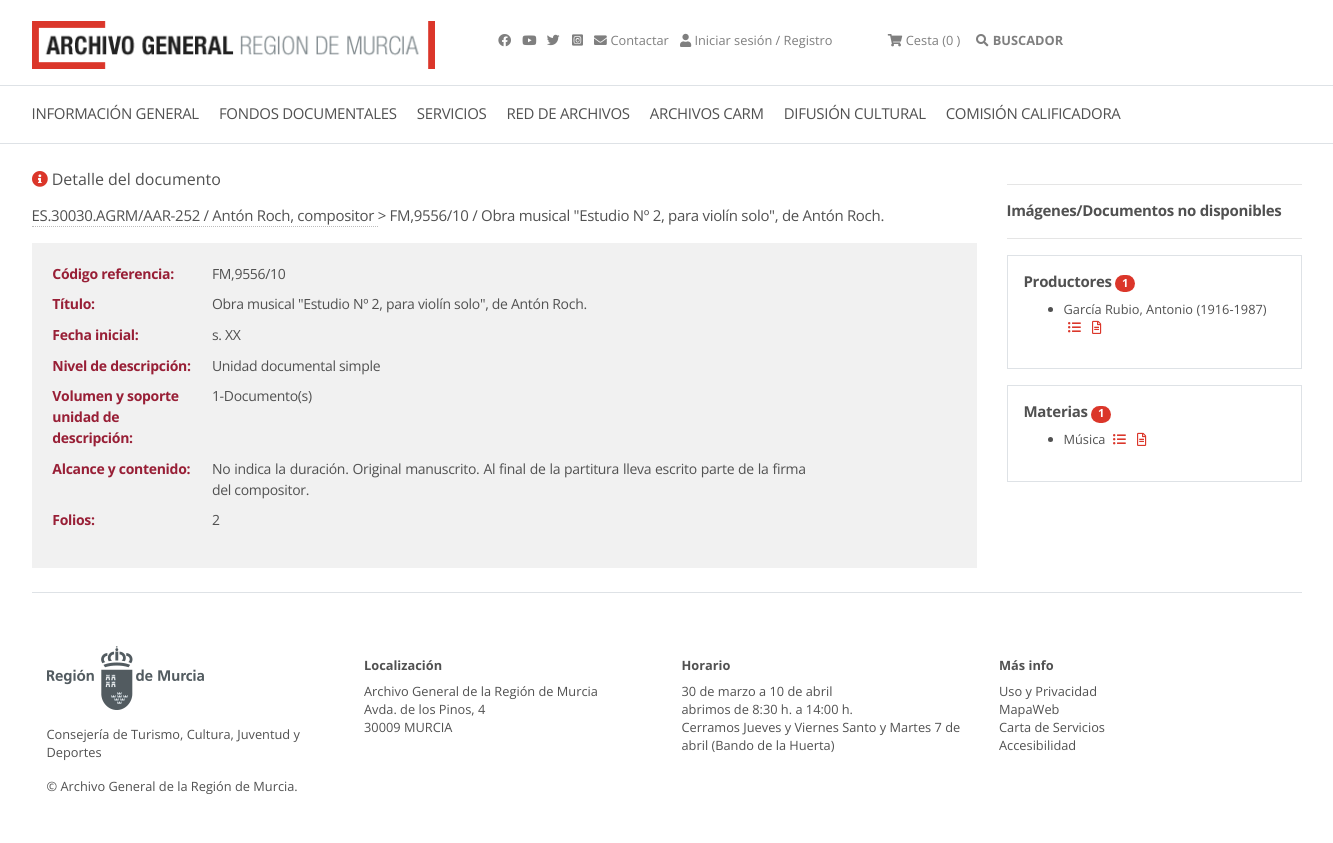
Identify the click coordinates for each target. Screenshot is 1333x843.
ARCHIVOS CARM (707, 114)
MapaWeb (1029, 709)
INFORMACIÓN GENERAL (115, 114)
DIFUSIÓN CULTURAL (855, 114)
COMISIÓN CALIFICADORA (1033, 114)
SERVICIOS (452, 114)
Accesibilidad (1037, 745)
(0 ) (924, 40)
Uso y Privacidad (1048, 691)
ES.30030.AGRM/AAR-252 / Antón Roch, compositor (205, 216)
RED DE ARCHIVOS (568, 114)
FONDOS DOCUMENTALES (308, 114)
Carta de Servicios (1052, 727)
